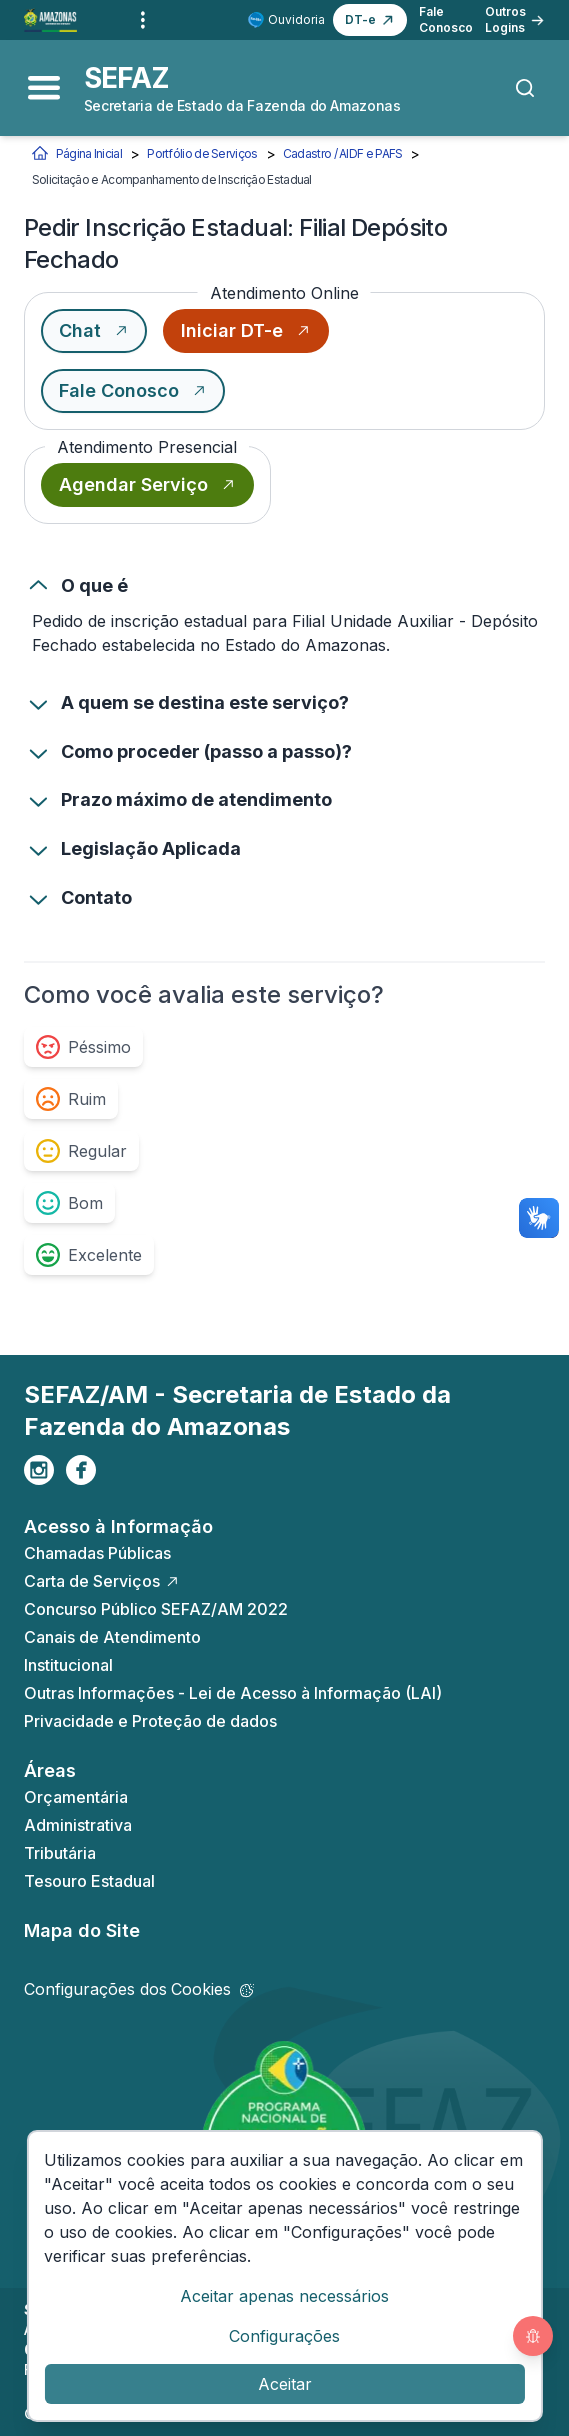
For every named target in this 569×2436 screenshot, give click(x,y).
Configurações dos (139, 1989)
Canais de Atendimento (112, 1637)
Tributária (60, 1853)
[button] (370, 20)
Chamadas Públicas (97, 1553)
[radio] (83, 1047)
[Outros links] (143, 20)
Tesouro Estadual (89, 1881)
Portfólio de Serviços (202, 153)
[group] (248, 1151)
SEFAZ (127, 78)
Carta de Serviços (102, 1581)
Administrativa (78, 1825)
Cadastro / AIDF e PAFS (343, 153)
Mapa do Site (82, 1930)
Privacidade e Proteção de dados (150, 1721)
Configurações (284, 2336)
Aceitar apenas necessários (284, 2296)
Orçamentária (76, 1797)
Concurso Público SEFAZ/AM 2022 (156, 1609)
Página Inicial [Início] (77, 154)
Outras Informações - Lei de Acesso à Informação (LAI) (233, 1693)
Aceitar (285, 2384)
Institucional (68, 1665)
